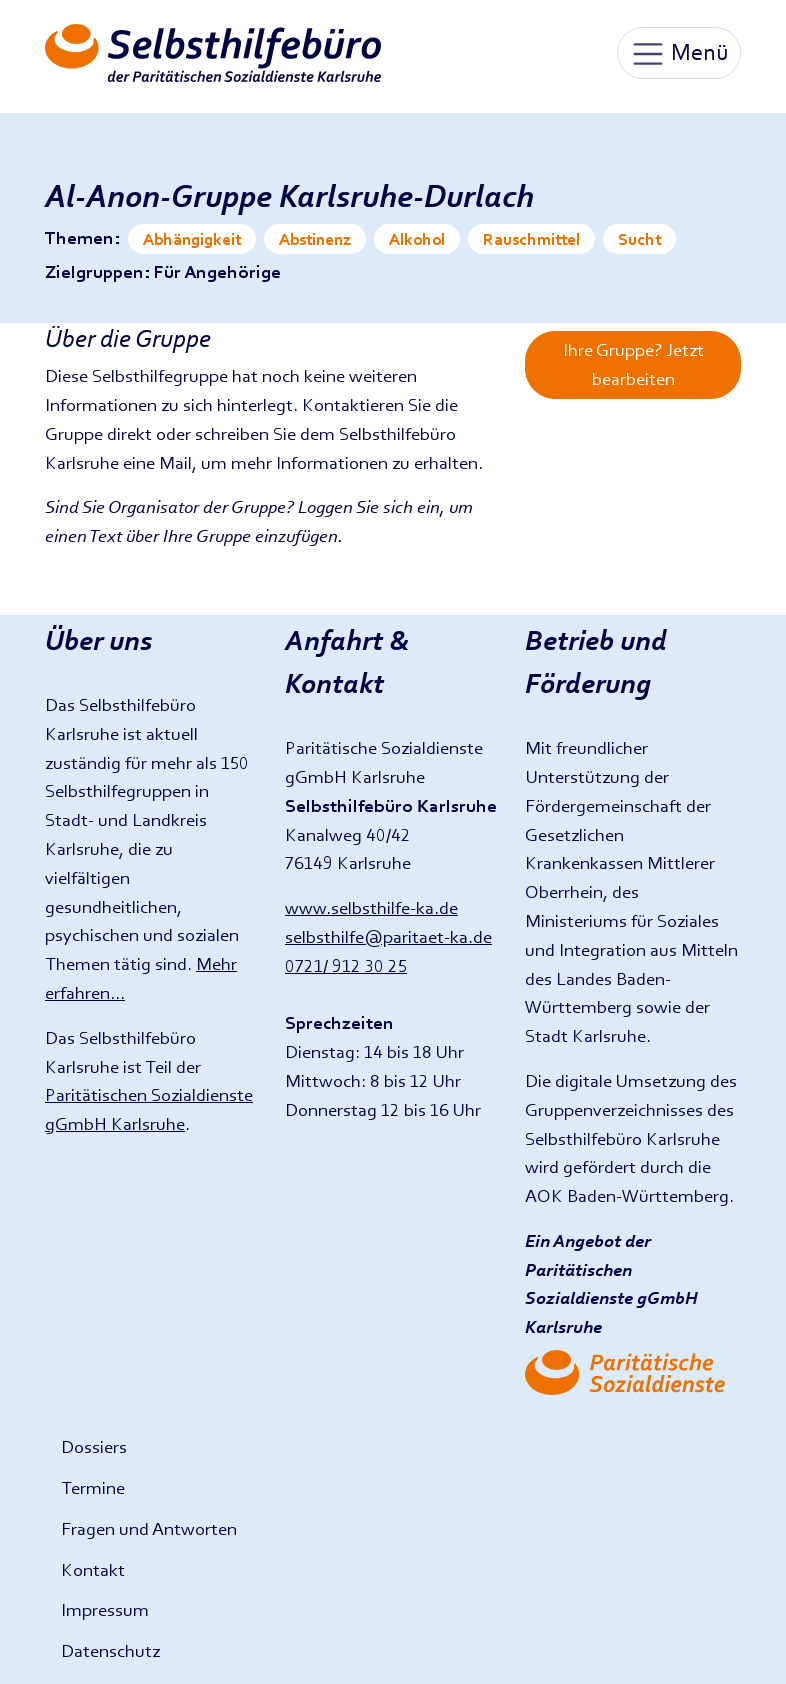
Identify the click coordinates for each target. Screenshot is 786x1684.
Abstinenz (315, 239)
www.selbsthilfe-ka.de (371, 907)
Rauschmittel (531, 239)
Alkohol (417, 239)
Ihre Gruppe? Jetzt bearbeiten (633, 364)
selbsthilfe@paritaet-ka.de (388, 936)
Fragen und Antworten (149, 1528)
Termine (93, 1487)
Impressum (105, 1609)
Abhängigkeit (192, 239)
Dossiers (94, 1446)
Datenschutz (110, 1650)
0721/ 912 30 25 (346, 965)
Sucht (639, 239)
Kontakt (93, 1569)
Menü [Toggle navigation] (679, 54)
